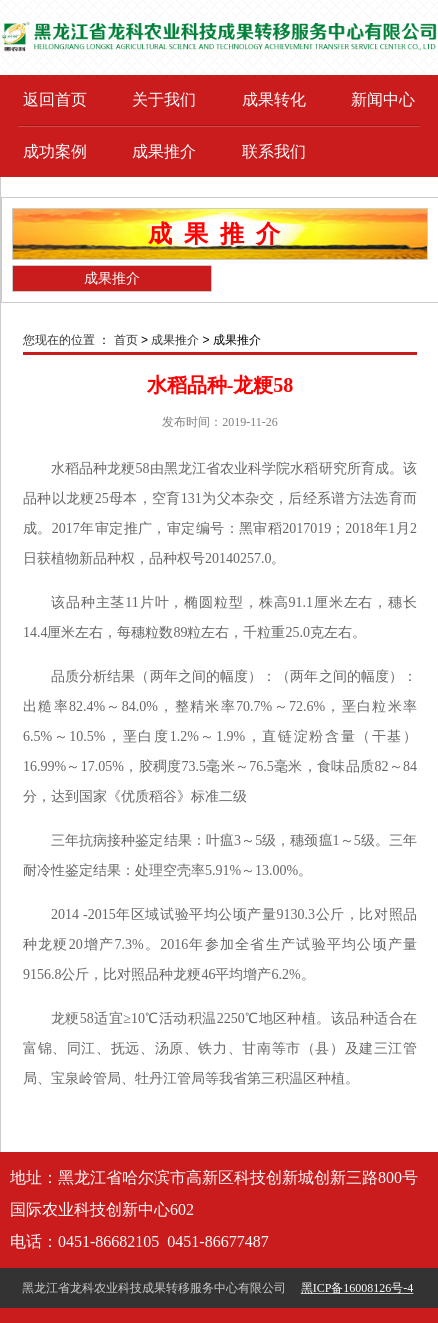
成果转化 (274, 99)
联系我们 (274, 151)
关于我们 (164, 99)
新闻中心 (383, 99)
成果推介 (164, 151)
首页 (126, 340)
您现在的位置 (59, 340)
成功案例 (55, 151)
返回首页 (55, 99)
